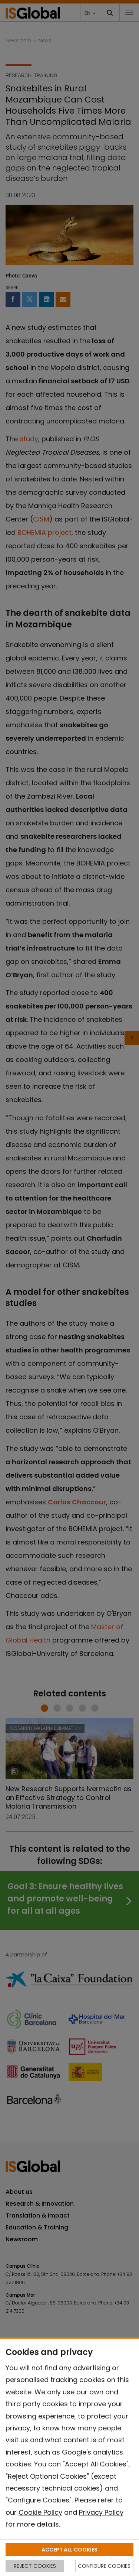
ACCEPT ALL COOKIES (69, 2549)
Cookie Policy (40, 2512)
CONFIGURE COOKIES (104, 2566)
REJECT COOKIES (35, 2566)
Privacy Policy (101, 2512)
